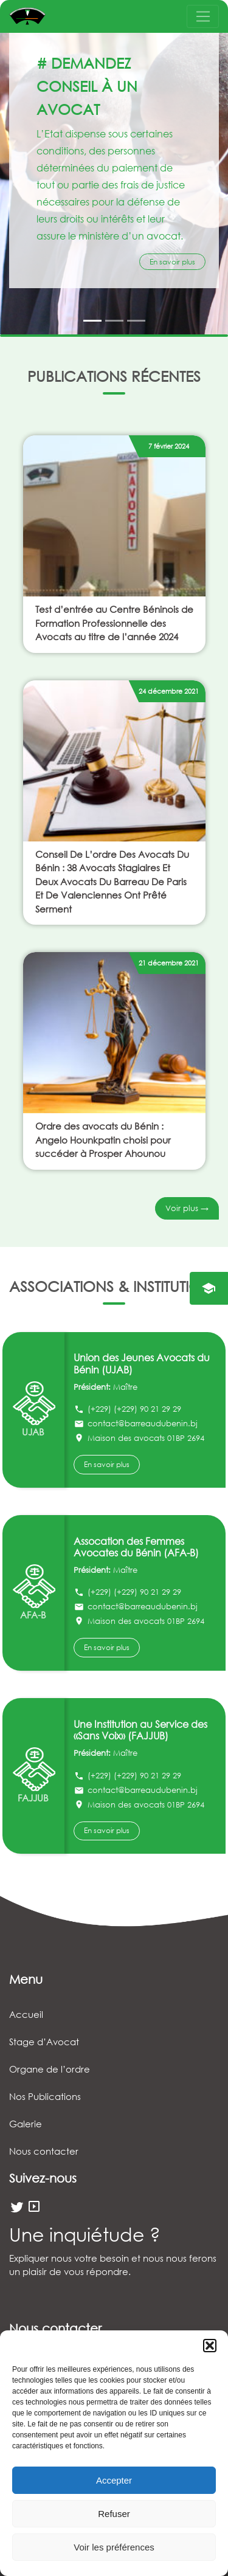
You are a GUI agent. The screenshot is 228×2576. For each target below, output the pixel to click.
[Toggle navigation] (203, 16)
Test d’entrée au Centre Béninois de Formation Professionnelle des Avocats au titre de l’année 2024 (114, 623)
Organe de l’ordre (49, 2069)
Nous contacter (43, 2151)
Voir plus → (187, 1208)
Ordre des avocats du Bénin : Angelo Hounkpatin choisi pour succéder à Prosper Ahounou (103, 1139)
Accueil (26, 2014)
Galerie (25, 2124)
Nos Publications (45, 2096)
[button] (210, 2345)
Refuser (114, 2514)
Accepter (114, 2480)
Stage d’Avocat (44, 2042)
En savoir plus (172, 262)
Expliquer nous (40, 2258)
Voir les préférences (114, 2547)
